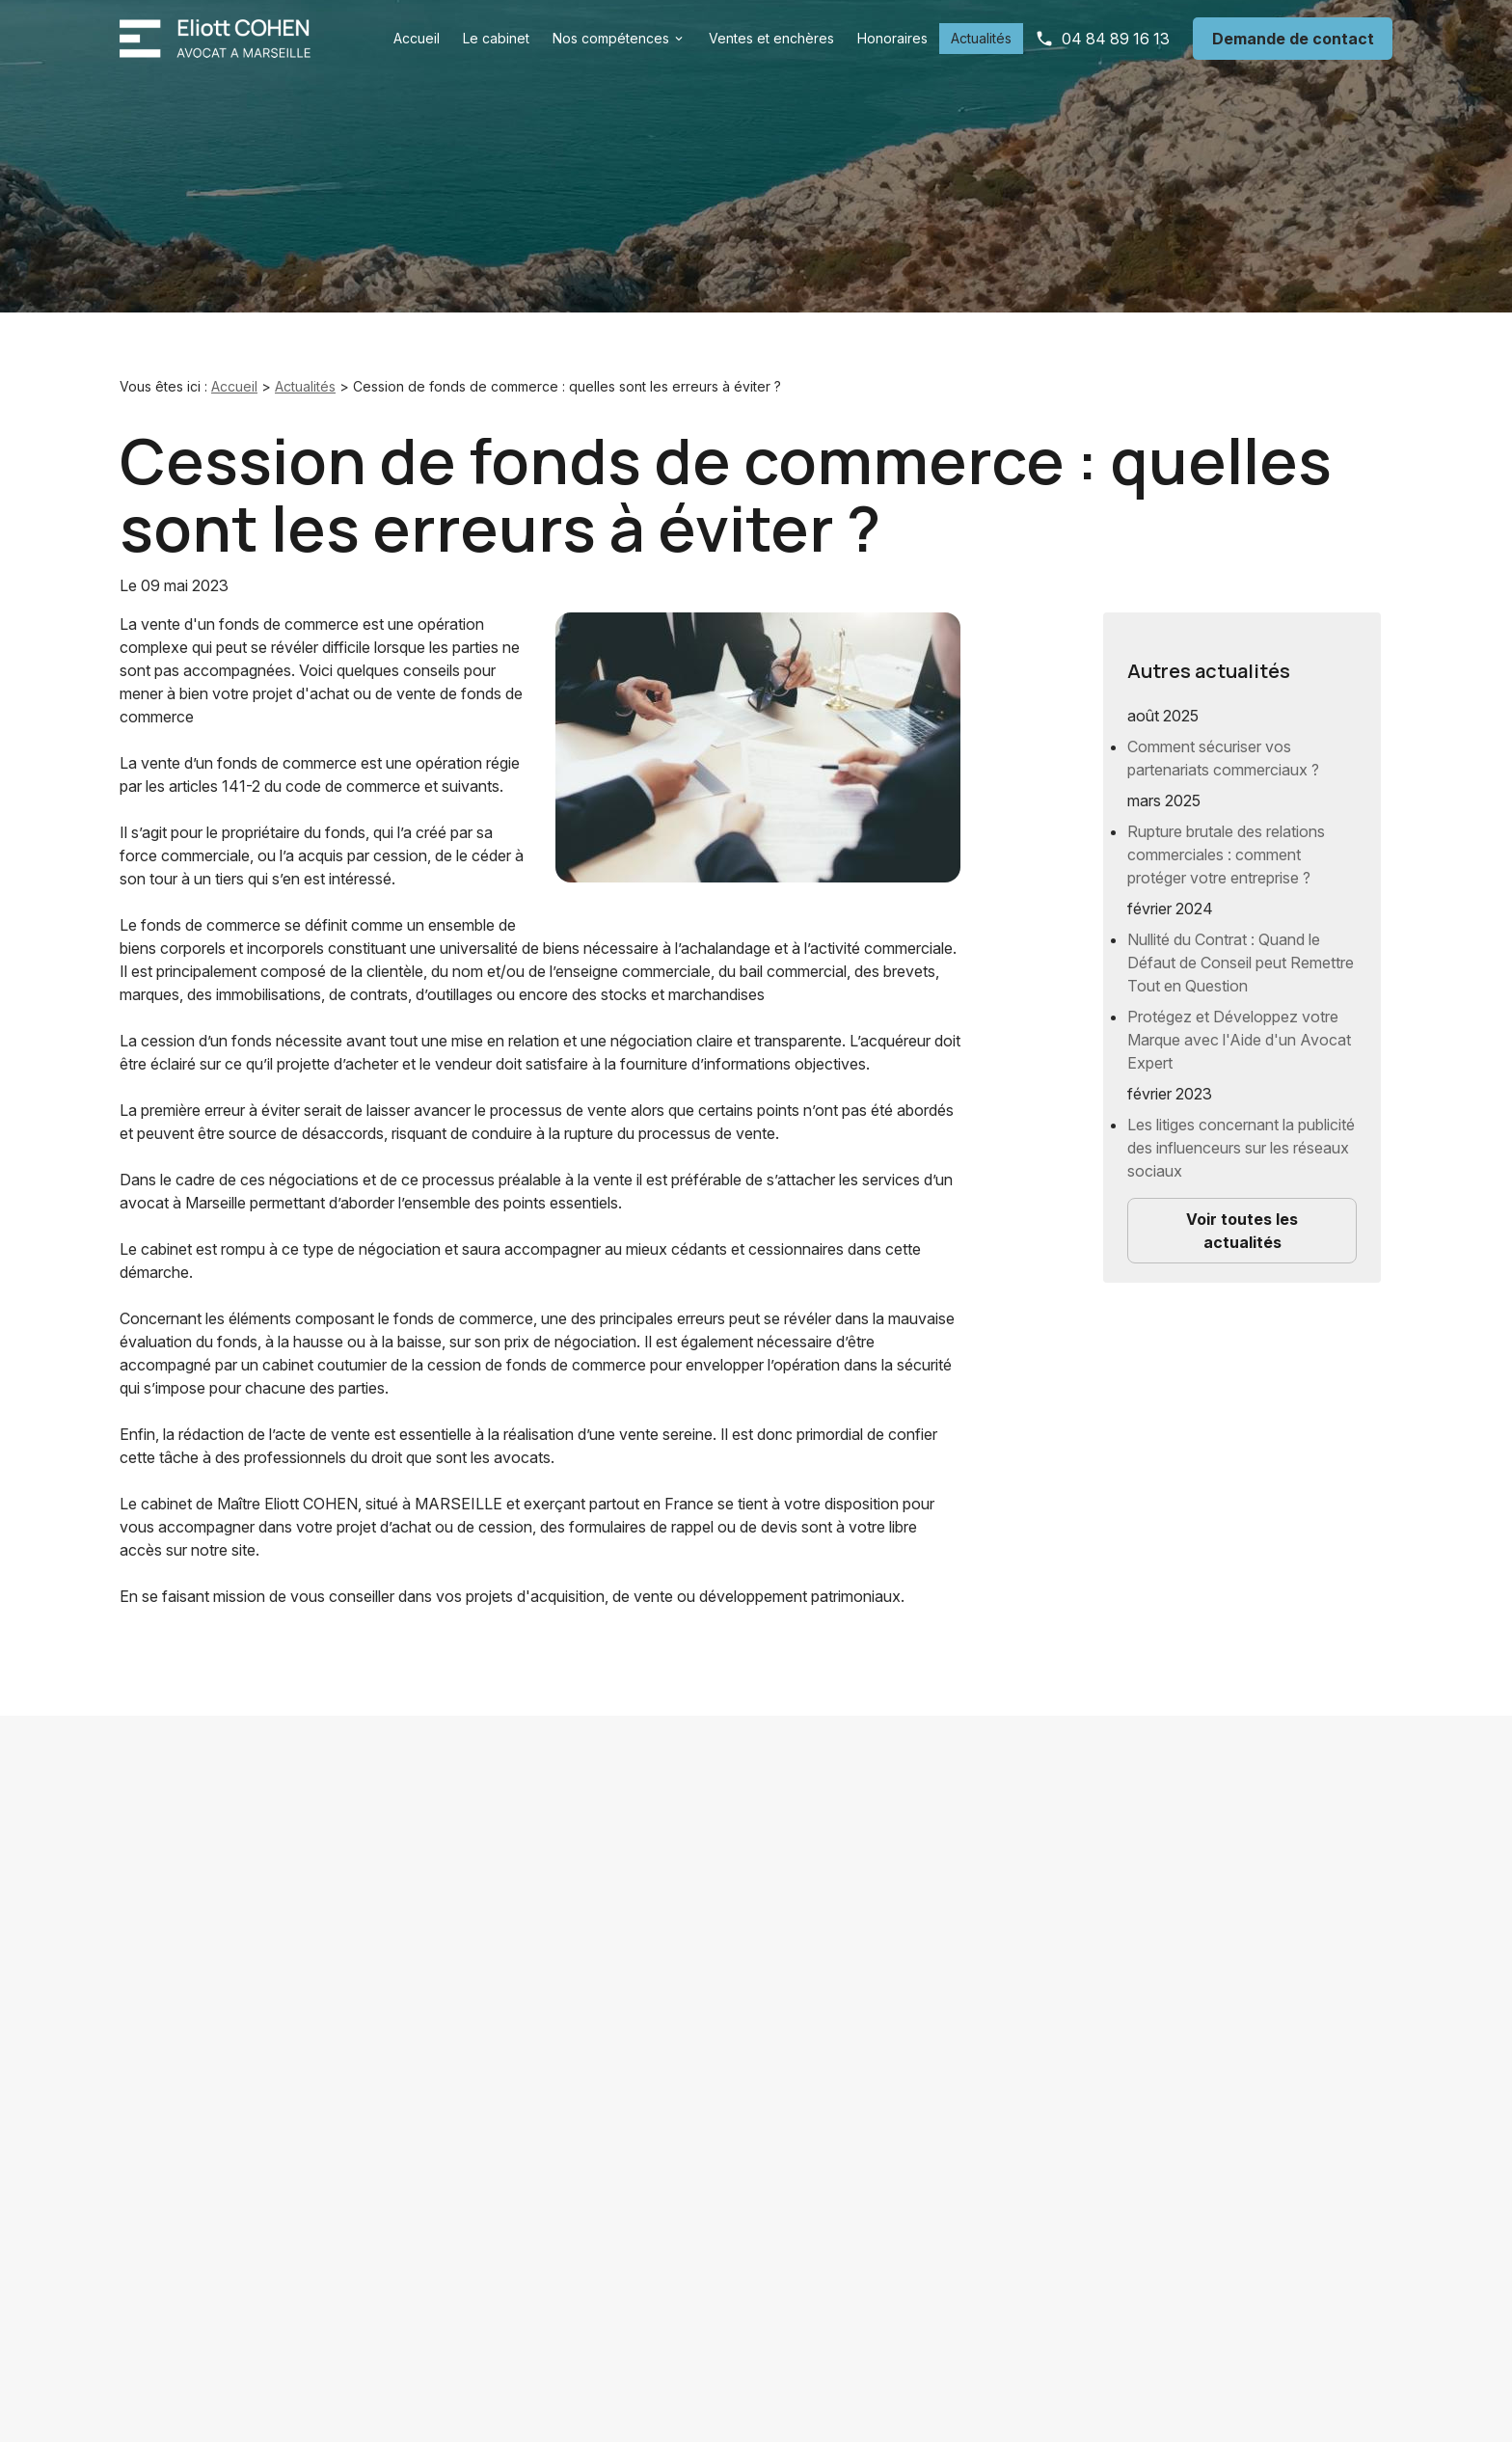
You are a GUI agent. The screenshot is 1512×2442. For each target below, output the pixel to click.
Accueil (416, 38)
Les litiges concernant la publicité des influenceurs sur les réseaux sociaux (1241, 1132)
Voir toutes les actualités (1242, 1215)
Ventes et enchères (771, 38)
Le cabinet (496, 38)
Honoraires (892, 38)
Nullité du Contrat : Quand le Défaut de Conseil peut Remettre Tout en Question (1240, 947)
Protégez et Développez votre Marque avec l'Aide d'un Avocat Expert (1239, 1024)
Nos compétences (611, 38)
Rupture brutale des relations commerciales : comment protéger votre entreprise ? (1226, 839)
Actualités (981, 38)
